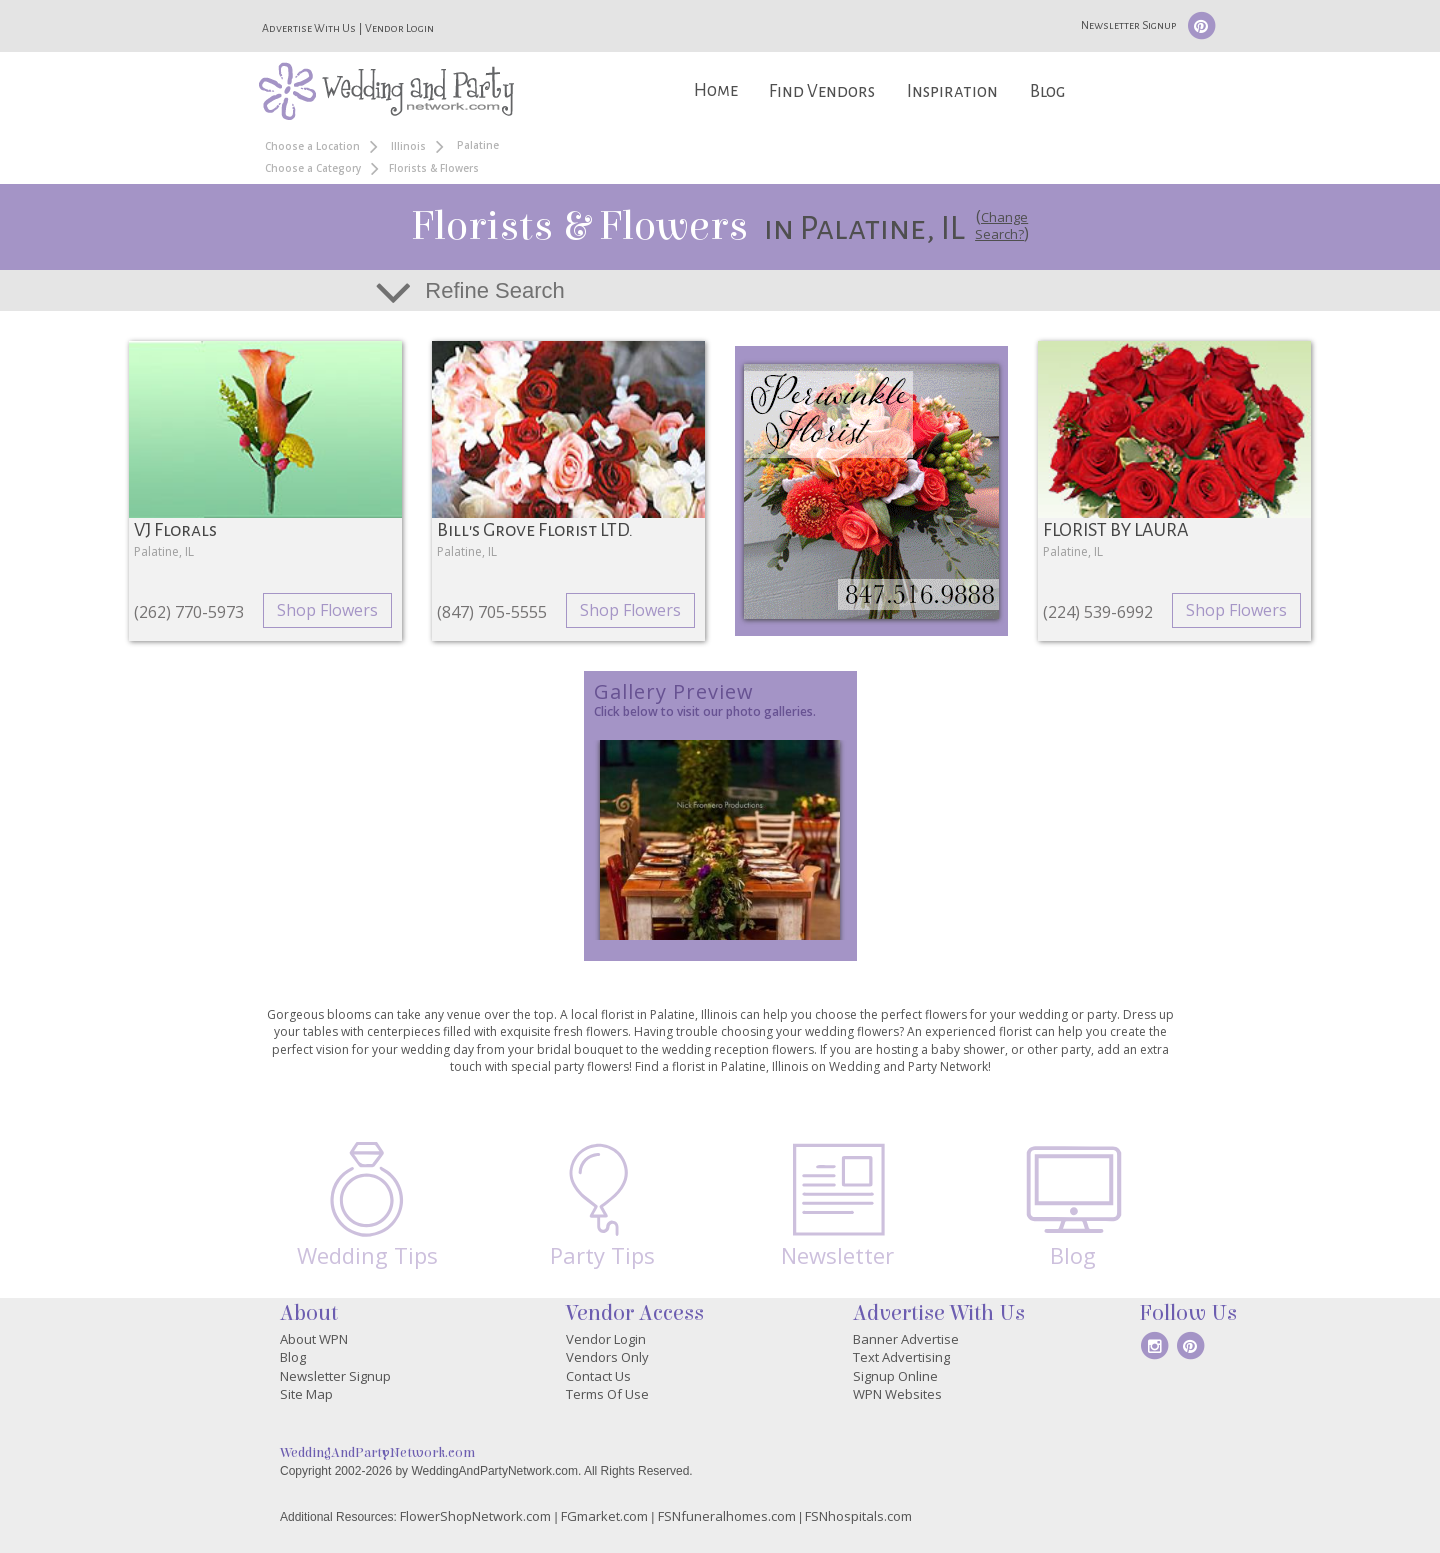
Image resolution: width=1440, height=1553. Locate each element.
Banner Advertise (906, 1339)
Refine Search (494, 290)
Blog (1047, 91)
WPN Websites (897, 1394)
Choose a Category (313, 168)
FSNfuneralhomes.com (727, 1516)
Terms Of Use (607, 1394)
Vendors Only (607, 1357)
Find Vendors (822, 91)
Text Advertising (901, 1357)
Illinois (408, 146)
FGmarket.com (604, 1516)
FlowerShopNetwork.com (475, 1516)
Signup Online (895, 1376)
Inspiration (952, 91)
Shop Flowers (327, 610)
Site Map (306, 1394)
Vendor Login (399, 28)
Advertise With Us (309, 28)
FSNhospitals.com (858, 1516)
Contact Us (598, 1376)
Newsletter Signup (1128, 25)
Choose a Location (312, 146)
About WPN (314, 1339)
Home (716, 90)
